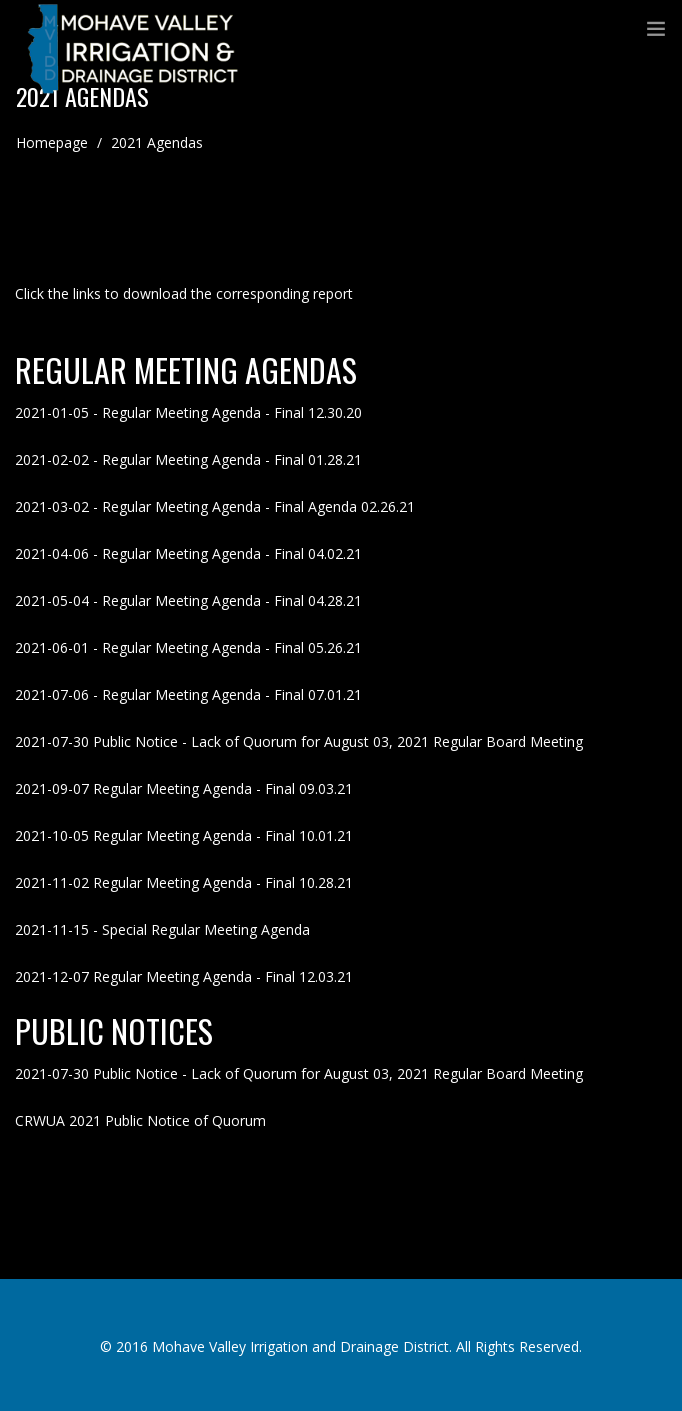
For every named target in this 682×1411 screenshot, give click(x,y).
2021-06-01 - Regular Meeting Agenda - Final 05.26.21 (188, 647)
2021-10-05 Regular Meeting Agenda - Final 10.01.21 (184, 835)
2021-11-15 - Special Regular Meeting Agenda (162, 929)
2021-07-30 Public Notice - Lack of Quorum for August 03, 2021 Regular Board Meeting (299, 741)
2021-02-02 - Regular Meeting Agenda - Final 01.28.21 (188, 459)
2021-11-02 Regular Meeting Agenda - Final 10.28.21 (184, 882)
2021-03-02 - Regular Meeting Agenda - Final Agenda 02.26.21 (215, 506)
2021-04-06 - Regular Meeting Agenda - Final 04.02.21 (188, 553)
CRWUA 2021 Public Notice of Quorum (140, 1120)
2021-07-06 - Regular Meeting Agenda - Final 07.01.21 (188, 694)
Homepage (52, 142)
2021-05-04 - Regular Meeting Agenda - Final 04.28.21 (188, 600)
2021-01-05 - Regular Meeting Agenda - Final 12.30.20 (188, 412)
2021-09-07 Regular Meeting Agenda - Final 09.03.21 (184, 788)
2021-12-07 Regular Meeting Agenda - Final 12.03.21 (184, 976)
